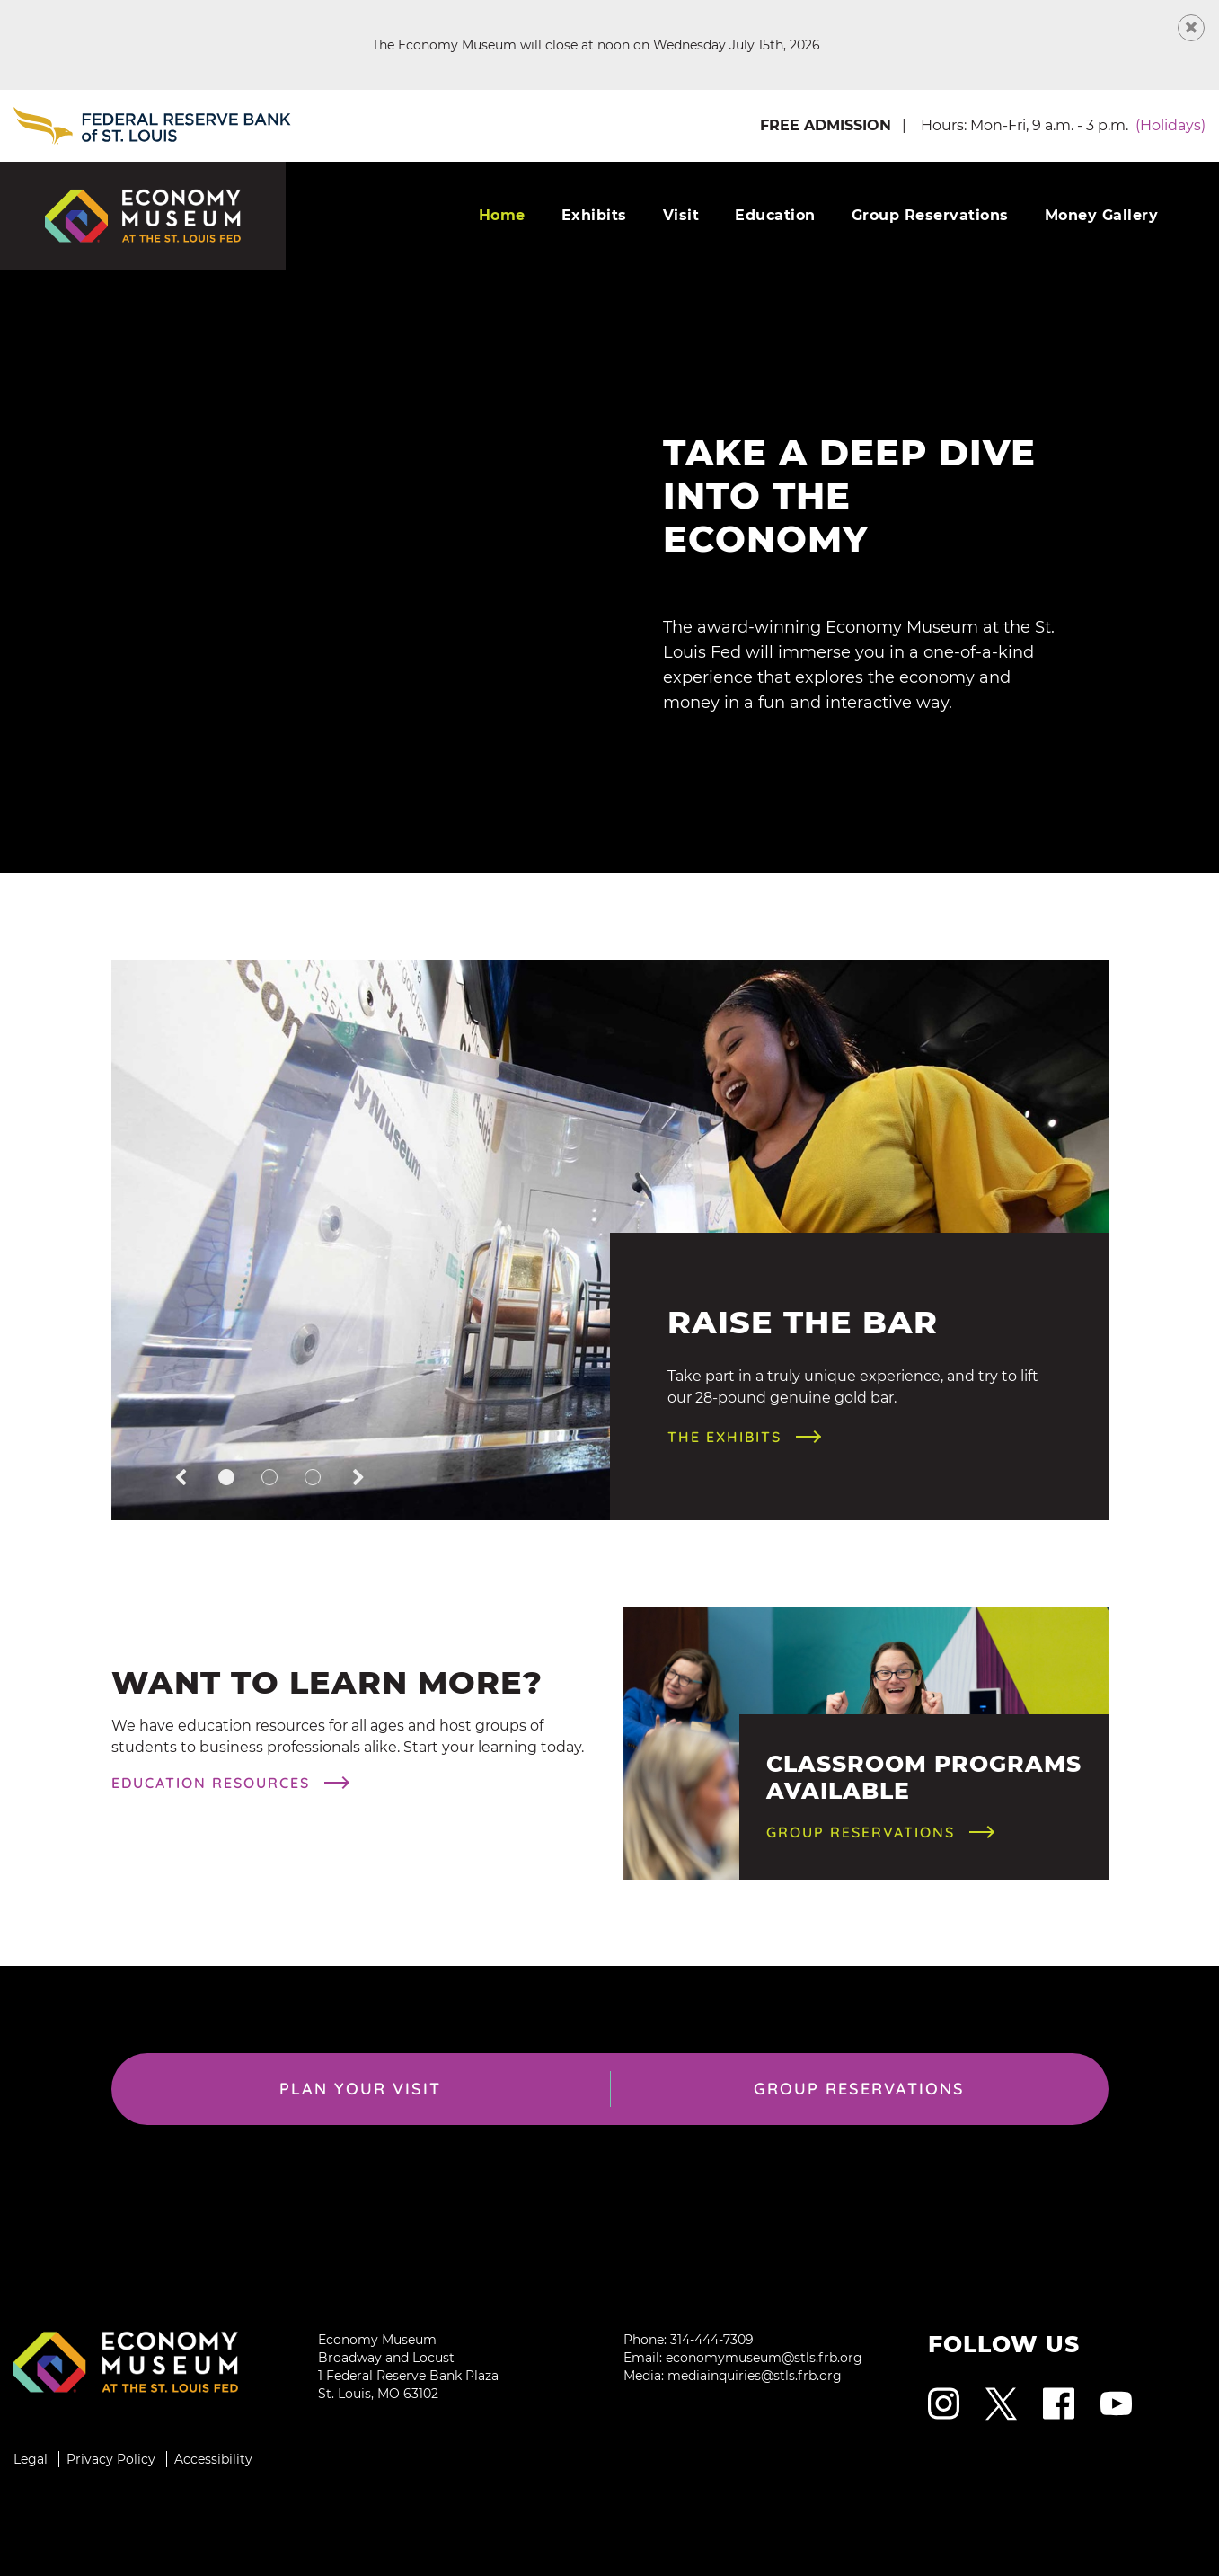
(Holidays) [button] (1170, 125)
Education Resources (210, 1783)
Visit (681, 215)
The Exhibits (724, 1437)
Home (502, 215)
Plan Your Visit (360, 2088)
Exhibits (594, 215)
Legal (30, 2459)
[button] (180, 1479)
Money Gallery (1102, 215)
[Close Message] (1191, 27)
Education (775, 215)
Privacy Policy (110, 2459)
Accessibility (213, 2459)
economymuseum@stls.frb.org (764, 2358)
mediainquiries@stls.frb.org (754, 2376)
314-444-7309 (712, 2340)
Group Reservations (930, 215)
